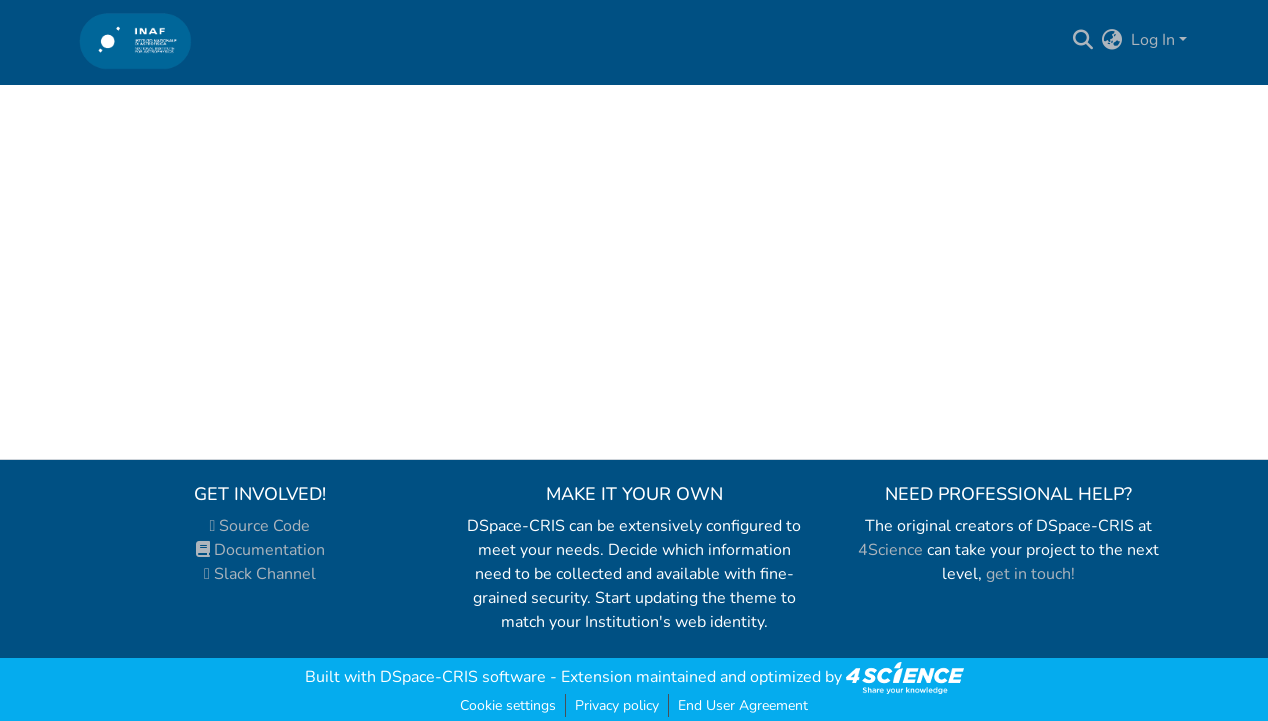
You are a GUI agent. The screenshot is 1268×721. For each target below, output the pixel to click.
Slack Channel (260, 574)
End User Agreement (743, 705)
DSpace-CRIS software (463, 677)
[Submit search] (1083, 40)
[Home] (135, 40)
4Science (890, 550)
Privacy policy (617, 705)
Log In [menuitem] (1153, 40)
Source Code (260, 526)
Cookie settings (508, 705)
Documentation (260, 550)
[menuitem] (1112, 40)
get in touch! (1030, 574)
